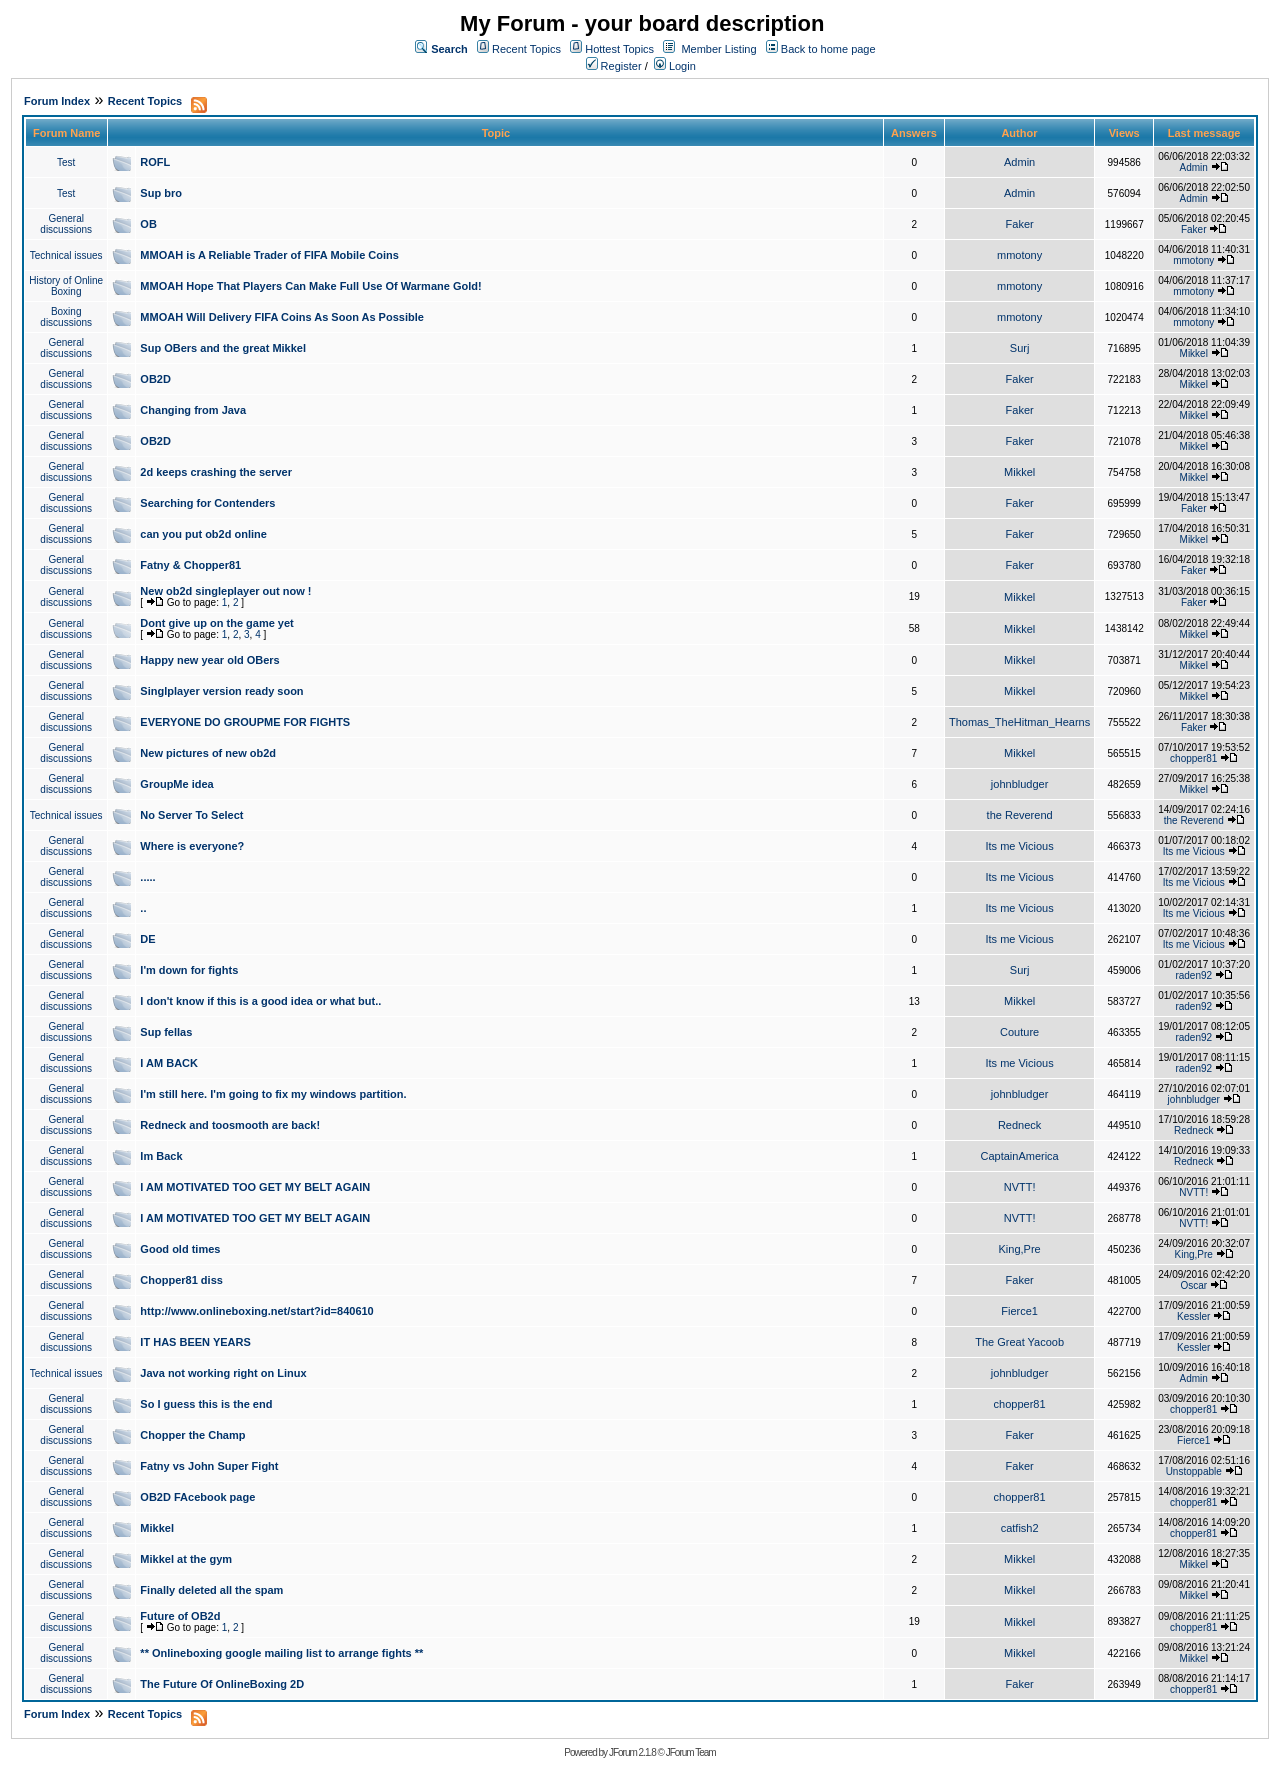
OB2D (155, 379)
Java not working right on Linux (223, 1373)
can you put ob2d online (203, 534)
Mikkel (1194, 353)
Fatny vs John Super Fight (209, 1466)
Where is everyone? (192, 846)
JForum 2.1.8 (632, 1752)
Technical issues (66, 255)
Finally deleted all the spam (211, 1590)
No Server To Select (191, 815)
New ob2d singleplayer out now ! (225, 591)
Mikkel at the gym (186, 1559)
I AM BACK (169, 1063)
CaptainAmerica (1019, 1156)
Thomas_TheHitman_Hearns (1019, 722)
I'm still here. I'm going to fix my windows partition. (273, 1094)
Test (66, 162)
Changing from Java (193, 410)
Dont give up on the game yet (216, 623)
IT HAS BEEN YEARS (195, 1342)
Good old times (180, 1249)
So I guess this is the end (206, 1404)
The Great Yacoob (1019, 1342)
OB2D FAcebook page (197, 1497)
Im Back (161, 1156)
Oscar (1193, 1285)
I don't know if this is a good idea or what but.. (260, 1001)
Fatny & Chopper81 (190, 565)
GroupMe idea (176, 784)
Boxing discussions (66, 317)
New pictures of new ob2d (208, 753)
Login (675, 66)
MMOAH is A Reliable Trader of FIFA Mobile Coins (269, 255)
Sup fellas (166, 1032)
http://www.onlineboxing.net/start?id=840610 (256, 1311)
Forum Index (57, 101)
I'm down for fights (189, 970)
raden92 (1193, 975)
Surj (1020, 348)
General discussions (66, 224)
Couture (1019, 1032)
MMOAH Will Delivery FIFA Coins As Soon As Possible (282, 317)
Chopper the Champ (192, 1435)
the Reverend (1020, 815)
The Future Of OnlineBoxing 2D (222, 1684)
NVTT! (1020, 1187)
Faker (1020, 224)
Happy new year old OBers (209, 660)
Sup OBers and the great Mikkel (223, 348)
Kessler (1193, 1316)
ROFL (155, 162)
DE (147, 939)
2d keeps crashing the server (216, 472)
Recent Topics (526, 49)
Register (614, 66)
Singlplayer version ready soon (221, 691)
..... (147, 877)
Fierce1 (1019, 1311)
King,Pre (1020, 1249)
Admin (1019, 162)
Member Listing (718, 49)
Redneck (1019, 1125)
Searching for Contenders (207, 503)
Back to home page (828, 49)
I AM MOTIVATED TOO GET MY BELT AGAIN (255, 1187)
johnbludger (1020, 784)
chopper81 (1193, 758)
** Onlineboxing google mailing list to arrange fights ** (281, 1653)
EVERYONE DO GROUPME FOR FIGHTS (245, 722)
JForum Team (691, 1752)
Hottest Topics (619, 49)
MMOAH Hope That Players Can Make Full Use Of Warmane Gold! (310, 286)
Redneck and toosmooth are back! (230, 1125)
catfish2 (1020, 1528)
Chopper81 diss (181, 1280)
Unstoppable (1194, 1471)
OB (148, 224)
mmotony (1019, 255)
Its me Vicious (1019, 846)
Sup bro (161, 193)
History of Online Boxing (66, 286)
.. (143, 908)
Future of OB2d (180, 1616)
